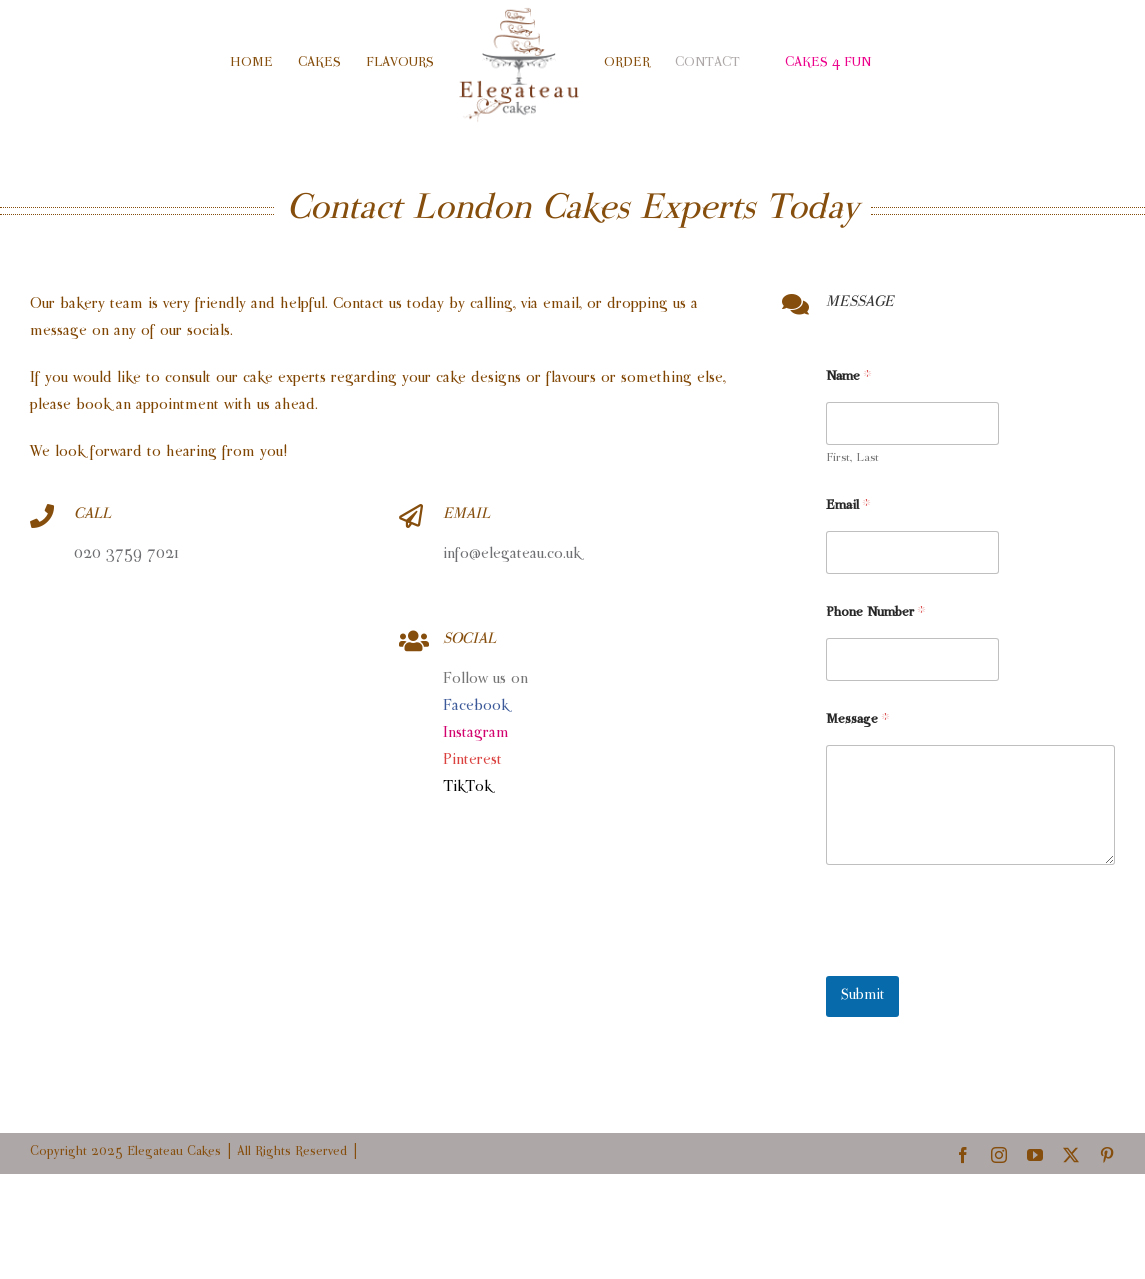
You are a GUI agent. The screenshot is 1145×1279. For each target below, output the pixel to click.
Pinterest (472, 760)
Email (848, 506)
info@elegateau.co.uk (514, 554)
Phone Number (875, 613)
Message (857, 720)
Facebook (476, 706)
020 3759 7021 (126, 554)
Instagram (476, 733)
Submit (862, 996)
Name (848, 377)
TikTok (467, 787)
